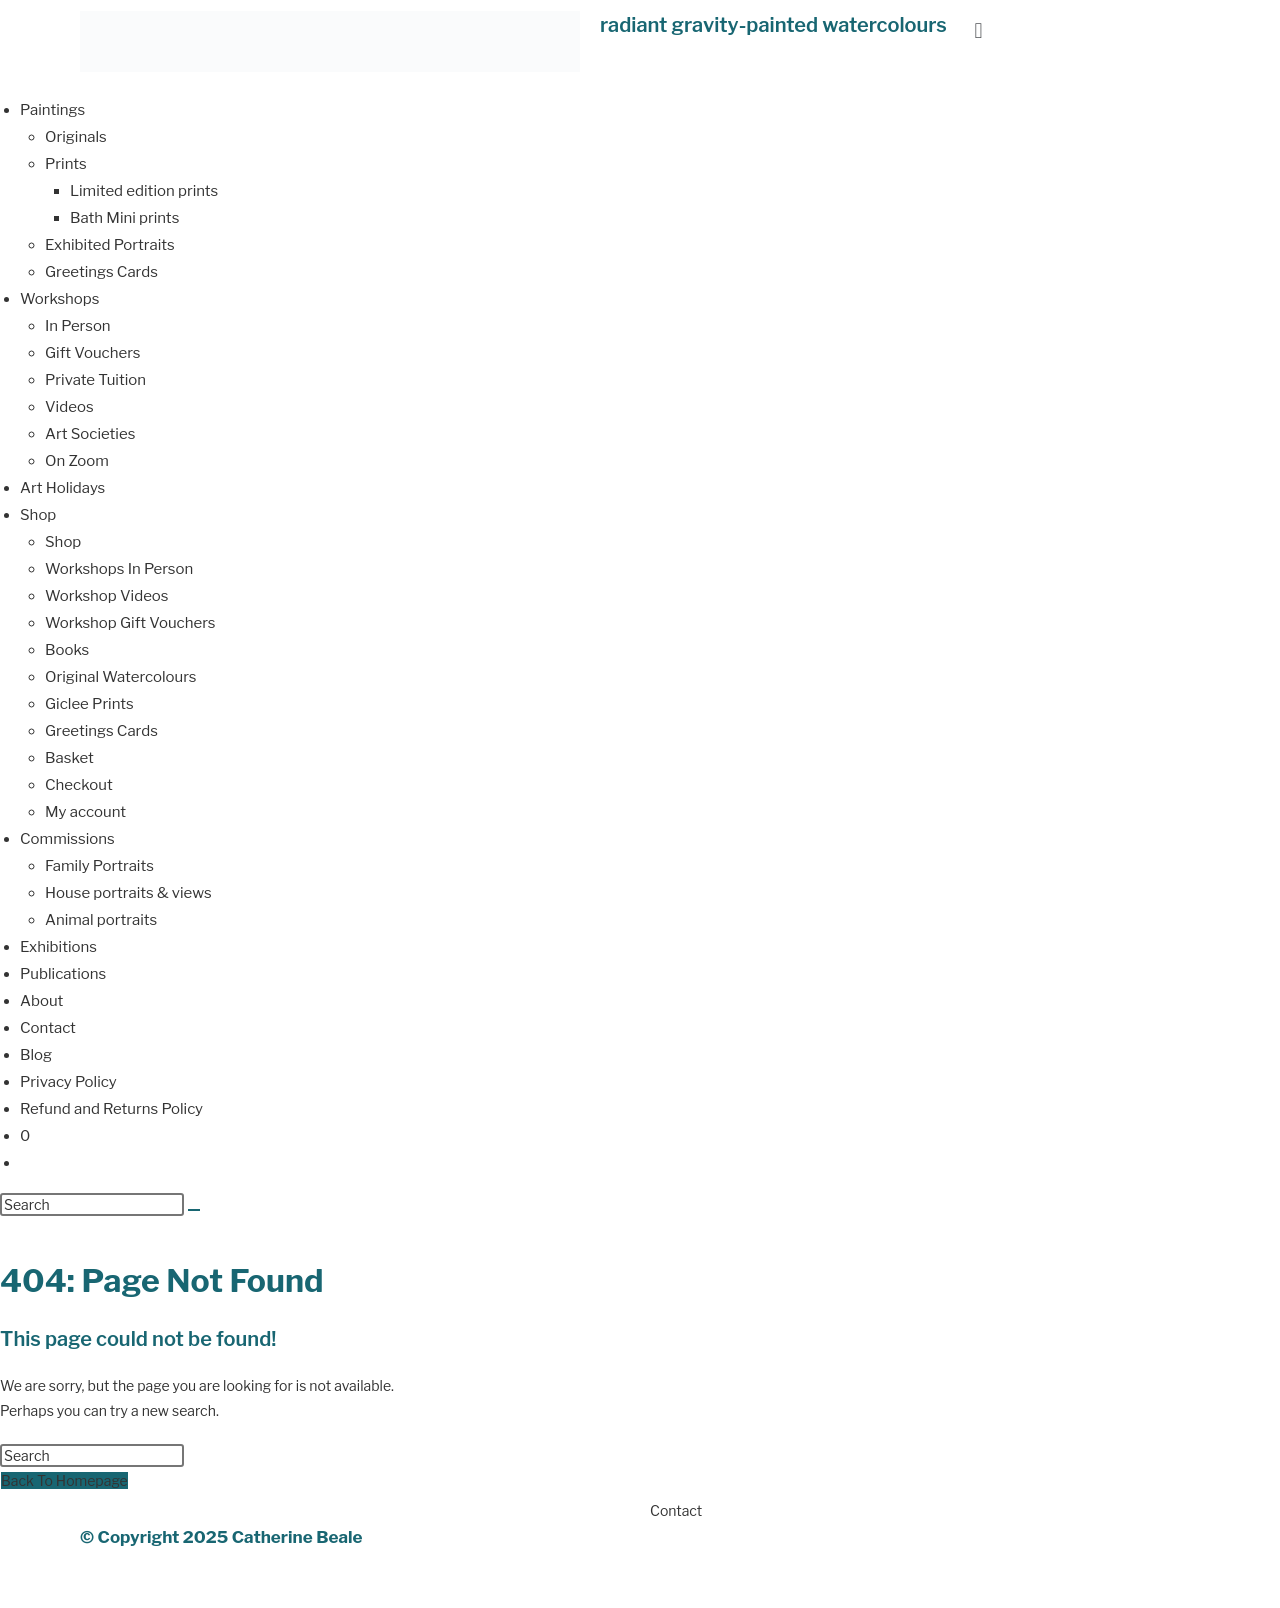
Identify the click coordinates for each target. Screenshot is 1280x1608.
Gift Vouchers (93, 353)
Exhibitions (58, 947)
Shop (38, 515)
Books (67, 650)
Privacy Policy (68, 1082)
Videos (69, 407)
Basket (69, 758)
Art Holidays (62, 488)
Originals (76, 137)
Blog (36, 1055)
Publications (63, 974)
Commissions (67, 839)
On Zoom (77, 461)
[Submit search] (194, 1210)
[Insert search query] (92, 1204)
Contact (48, 1028)
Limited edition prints (144, 191)
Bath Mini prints (124, 218)
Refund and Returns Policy (111, 1109)
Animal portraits (101, 920)
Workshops (59, 299)
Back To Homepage (64, 1480)
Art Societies (90, 434)
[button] (978, 30)
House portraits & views (128, 893)
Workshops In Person (119, 569)
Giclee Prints (89, 704)
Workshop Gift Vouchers (130, 623)
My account (85, 812)
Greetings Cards (101, 272)
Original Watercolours (120, 677)
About (41, 1001)
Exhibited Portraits (110, 245)
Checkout (79, 785)
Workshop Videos (107, 596)
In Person (78, 326)
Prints (66, 164)
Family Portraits (99, 866)
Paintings (52, 110)
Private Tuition (95, 380)
